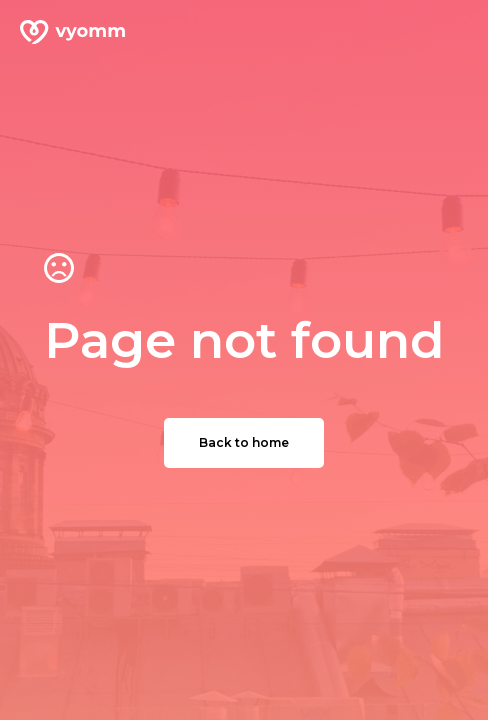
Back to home (244, 442)
